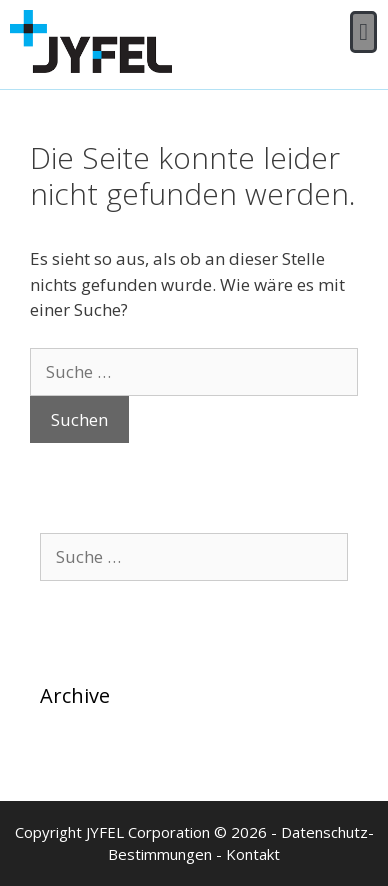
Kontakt (253, 854)
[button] (363, 32)
